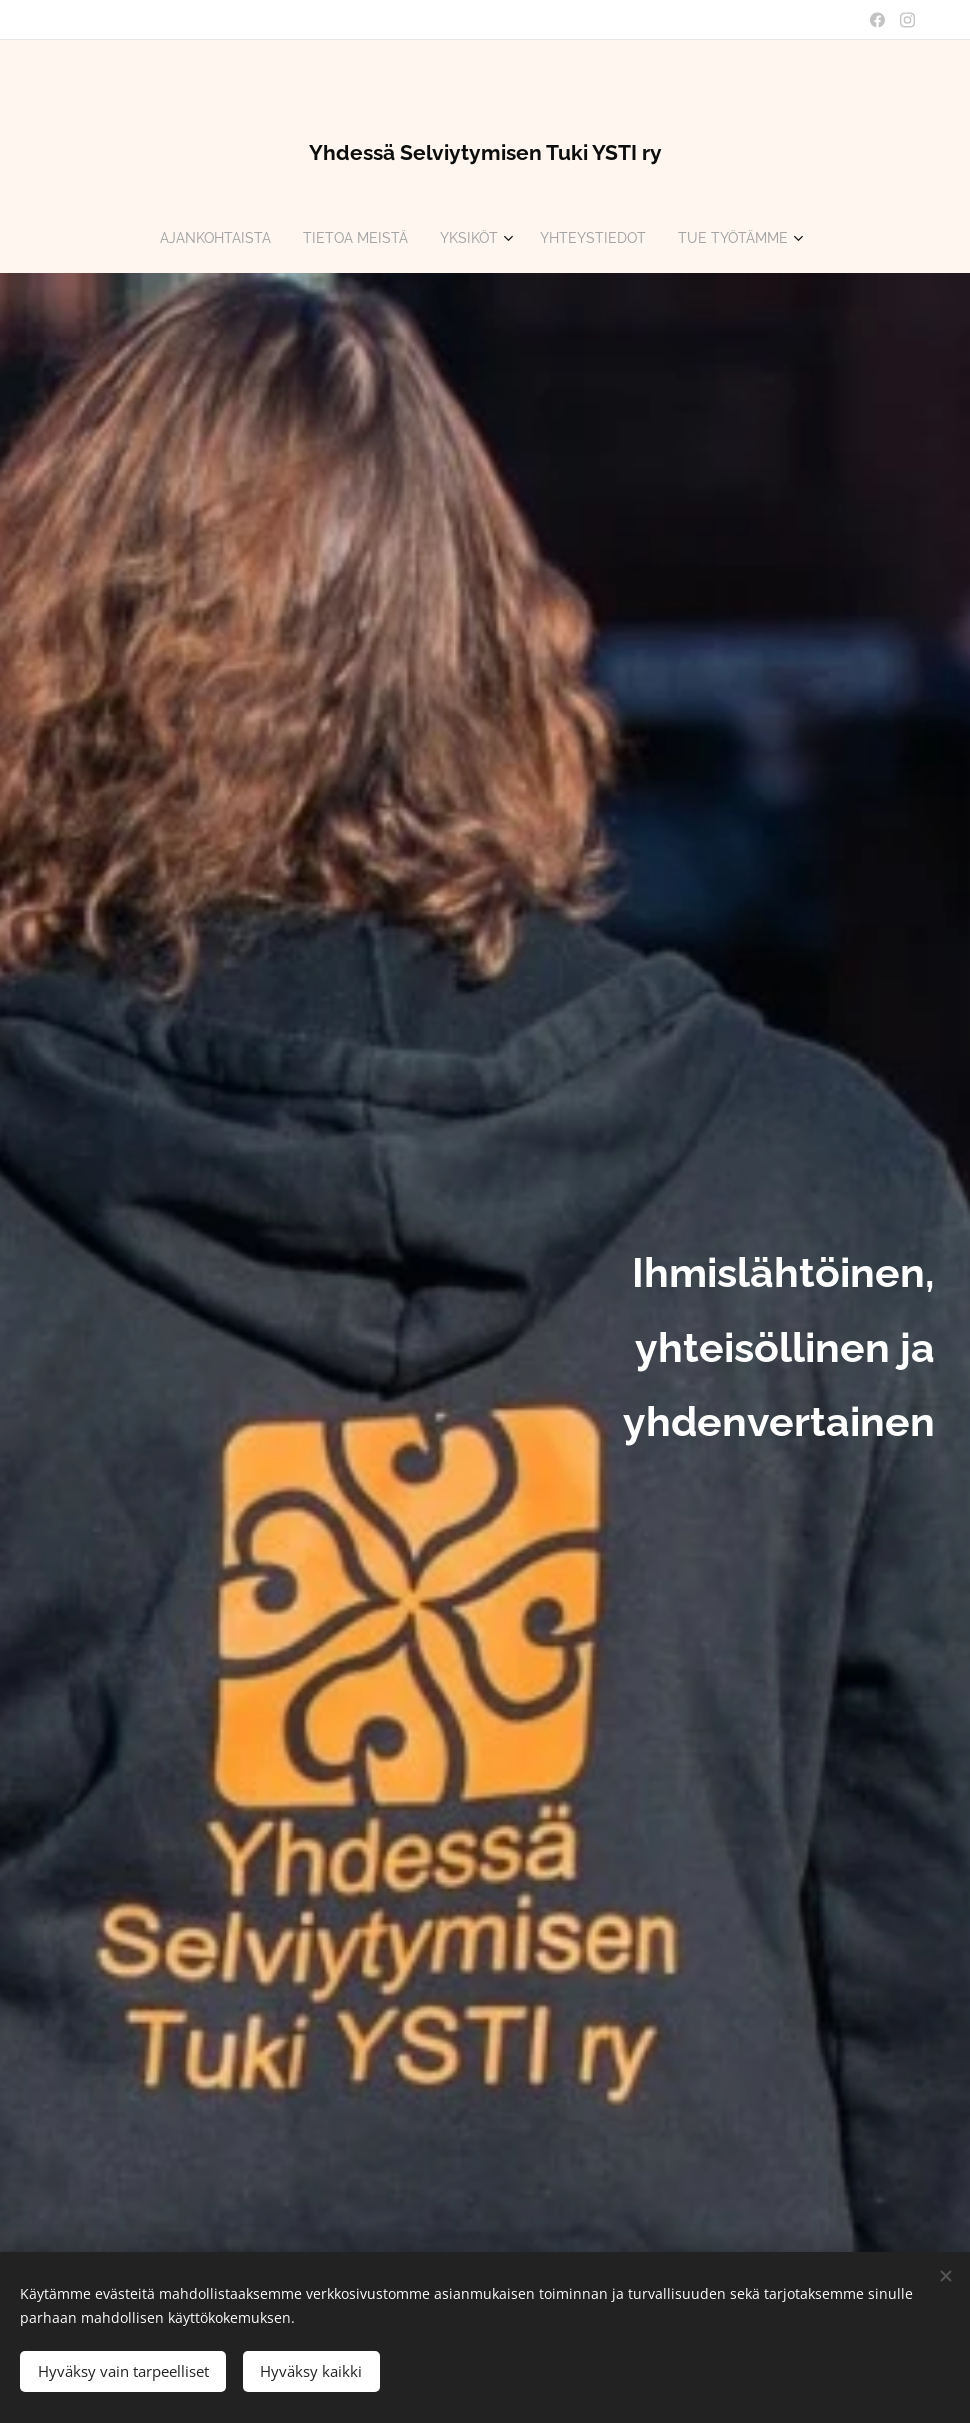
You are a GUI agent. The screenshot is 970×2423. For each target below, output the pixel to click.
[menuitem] (208, 238)
